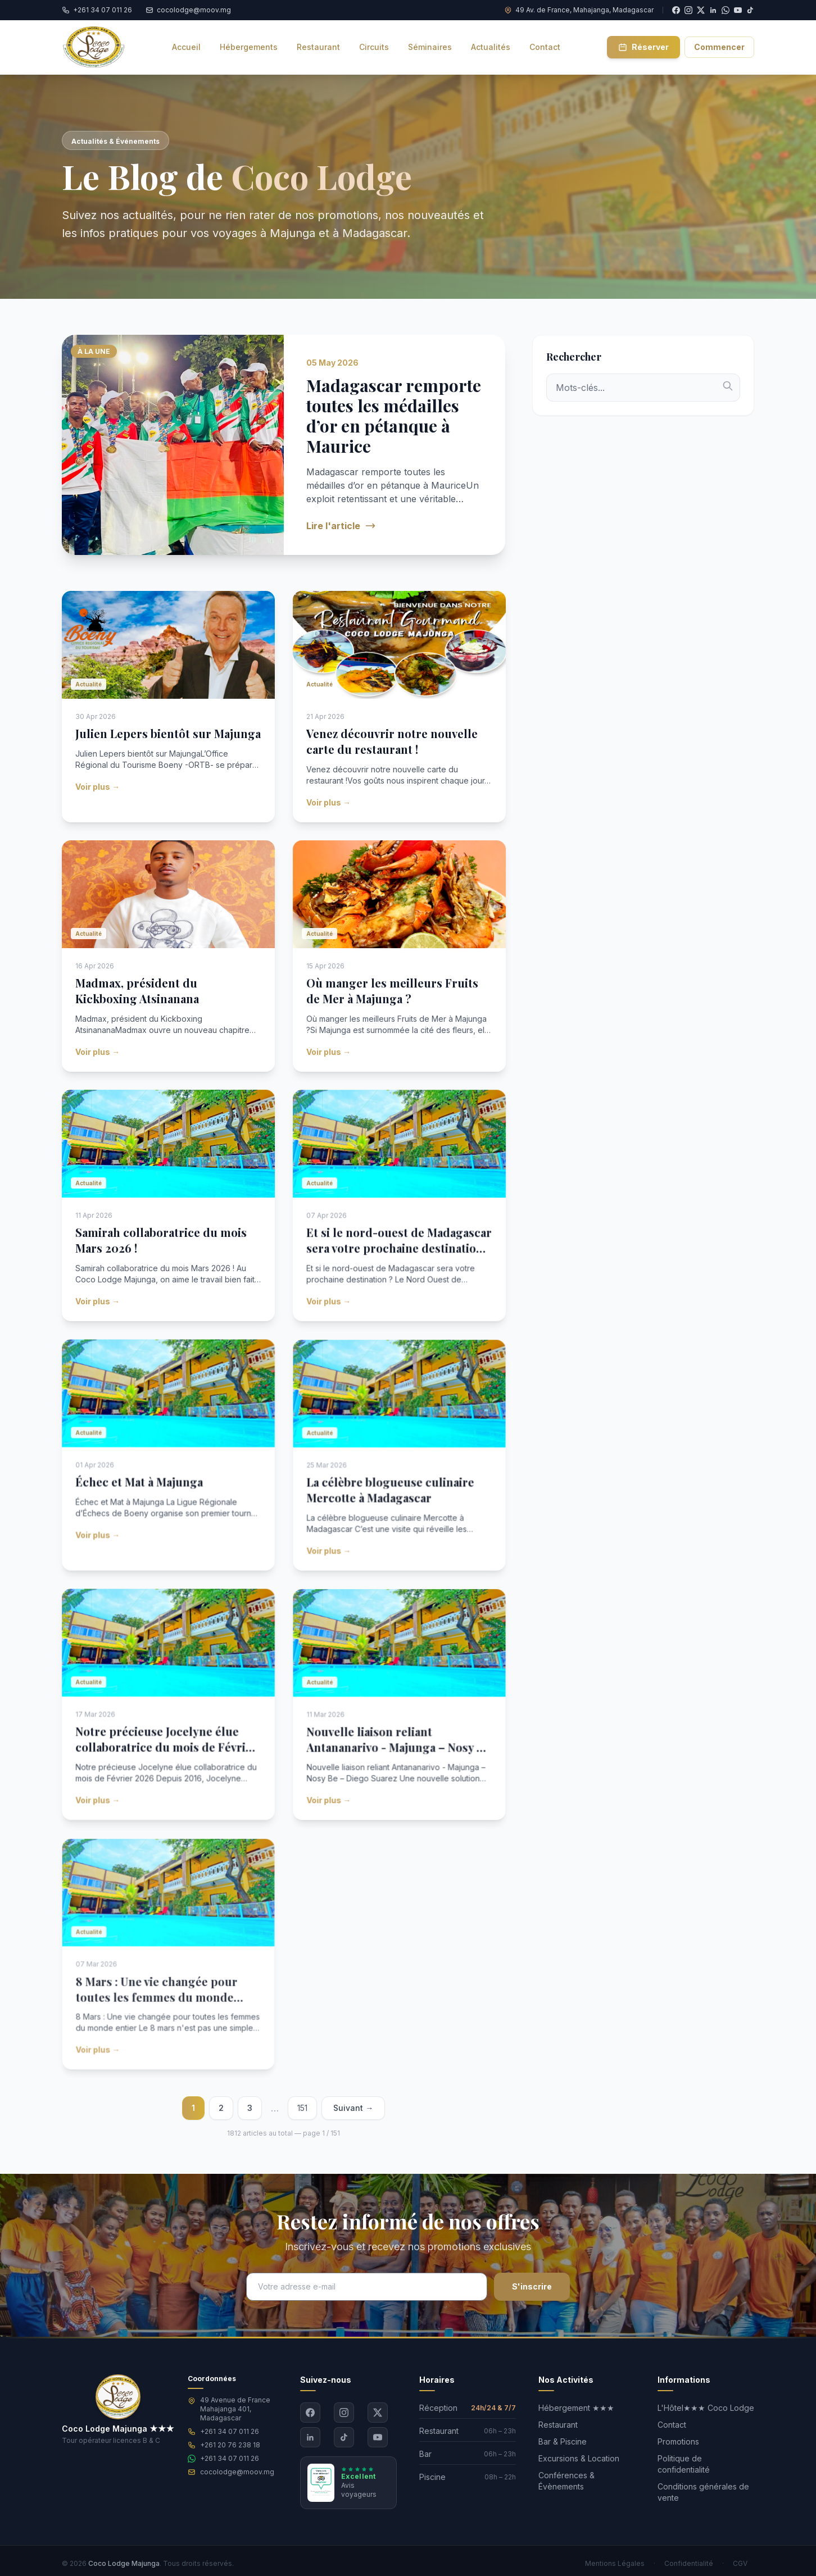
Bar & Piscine (562, 2441)
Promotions (678, 2441)
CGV (740, 2563)
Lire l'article (341, 525)
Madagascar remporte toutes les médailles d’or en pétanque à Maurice (393, 426)
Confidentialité (688, 2563)
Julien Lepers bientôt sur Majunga (168, 749)
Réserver (643, 47)
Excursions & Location (578, 2458)
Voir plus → (101, 789)
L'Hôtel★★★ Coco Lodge (706, 2408)
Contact (672, 2424)
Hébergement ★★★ (576, 2408)
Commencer (719, 47)
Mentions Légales (615, 2563)
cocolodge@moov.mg (237, 2472)
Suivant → (353, 2108)
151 (302, 2108)
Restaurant (558, 2424)
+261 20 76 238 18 (230, 2445)
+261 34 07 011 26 (229, 2431)
